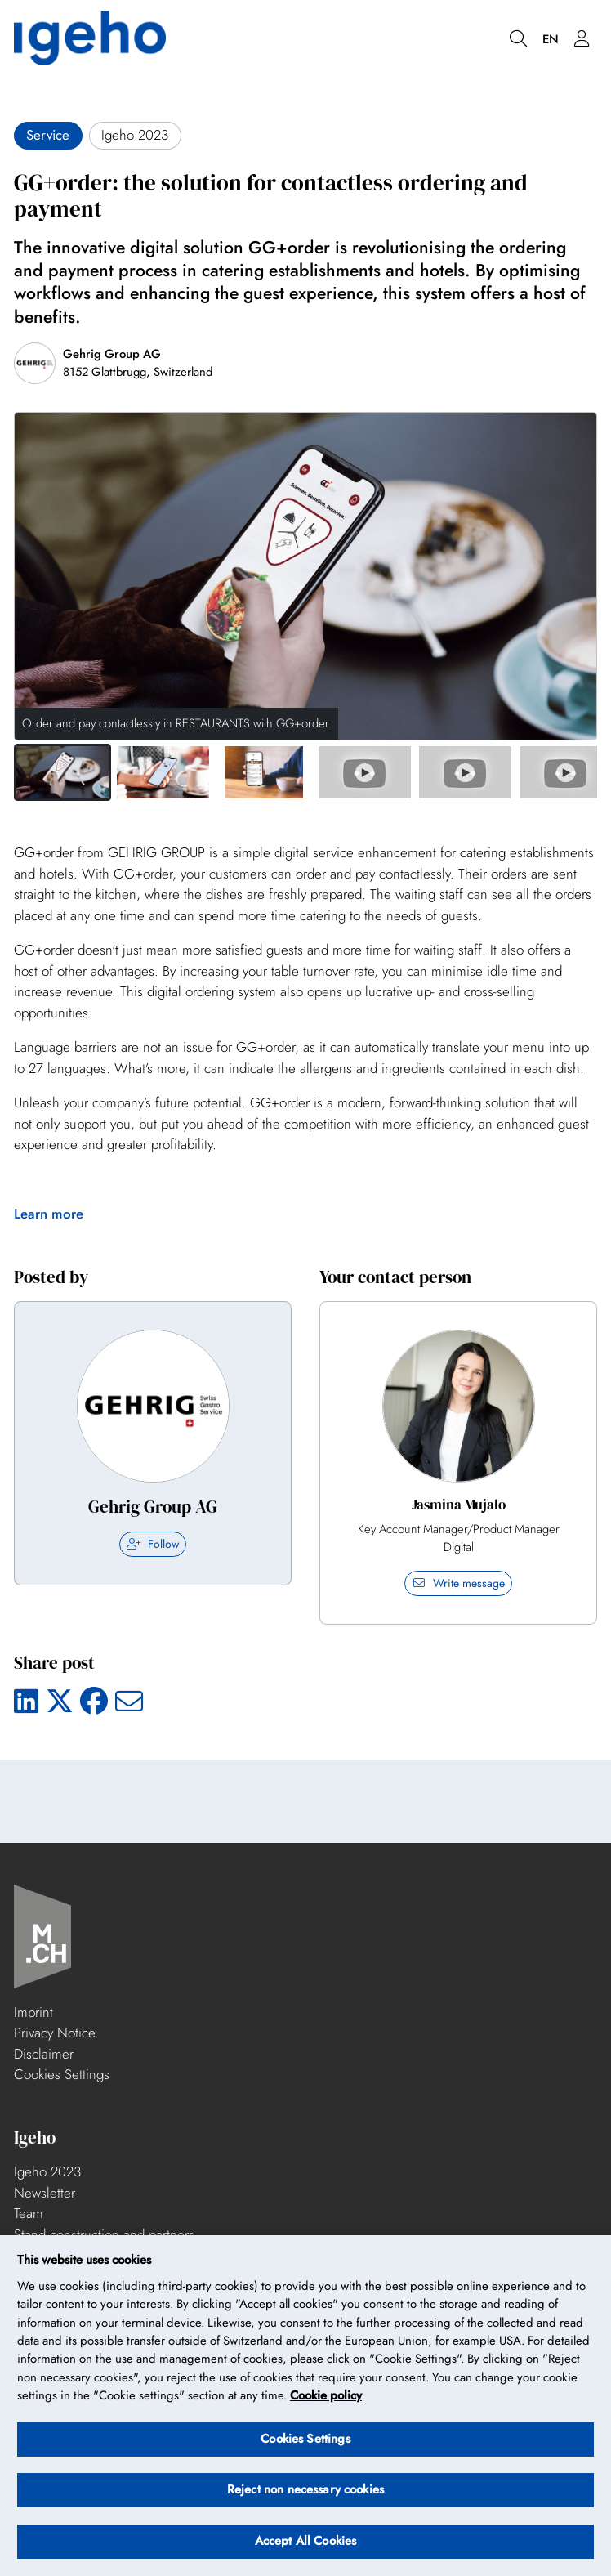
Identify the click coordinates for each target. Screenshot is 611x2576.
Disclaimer (44, 2054)
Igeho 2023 (47, 2171)
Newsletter (44, 2193)
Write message (458, 1583)
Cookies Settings (61, 2074)
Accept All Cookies (306, 2541)
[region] (305, 2405)
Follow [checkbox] (153, 1544)
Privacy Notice (55, 2032)
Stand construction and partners (104, 2234)
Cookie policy (326, 2395)
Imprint (33, 2012)
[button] (62, 772)
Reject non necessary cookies (305, 2489)
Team (28, 2213)
